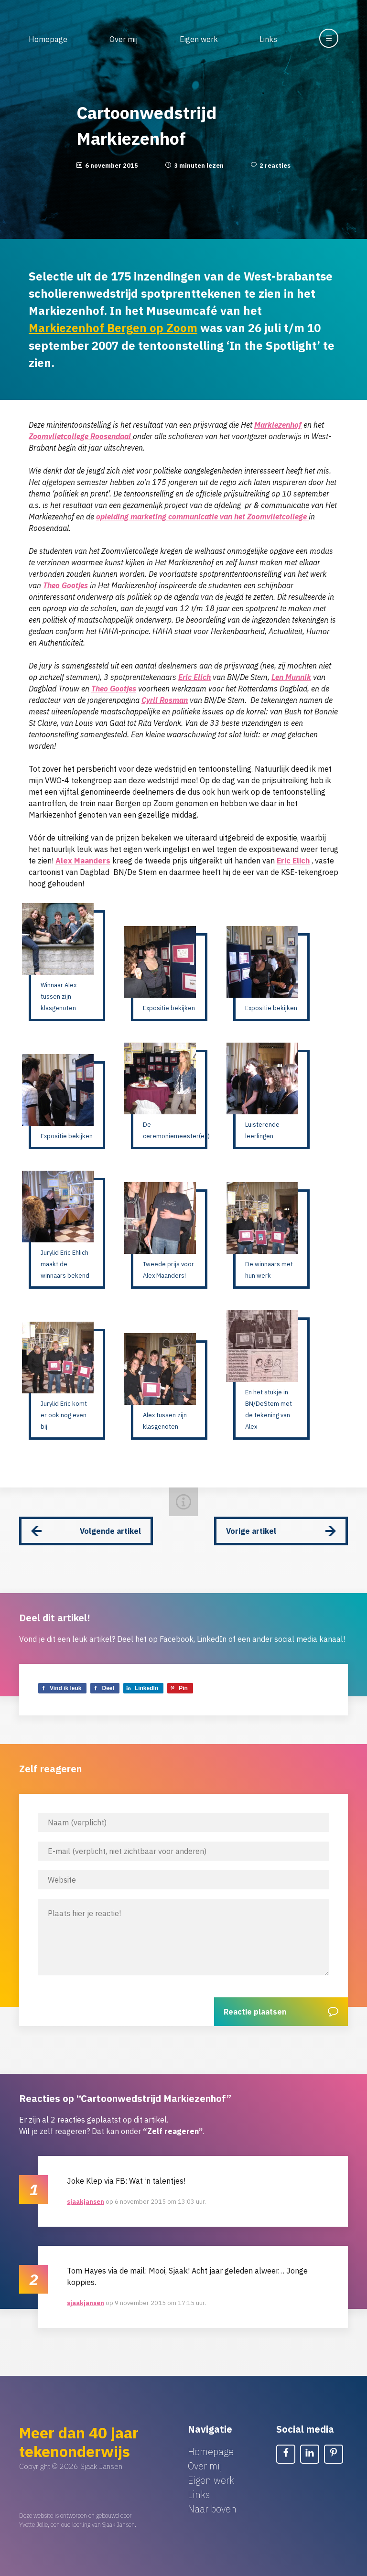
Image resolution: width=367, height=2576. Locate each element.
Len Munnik (291, 676)
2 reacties (275, 166)
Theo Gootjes (65, 585)
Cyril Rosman (164, 699)
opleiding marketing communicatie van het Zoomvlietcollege (202, 516)
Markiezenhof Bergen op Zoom (113, 327)
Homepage (48, 39)
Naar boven (212, 2507)
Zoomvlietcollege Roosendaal (81, 436)
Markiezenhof (278, 424)
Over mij (123, 39)
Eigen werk (199, 39)
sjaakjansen (85, 2201)
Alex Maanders (82, 860)
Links (268, 39)
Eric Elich (194, 676)
